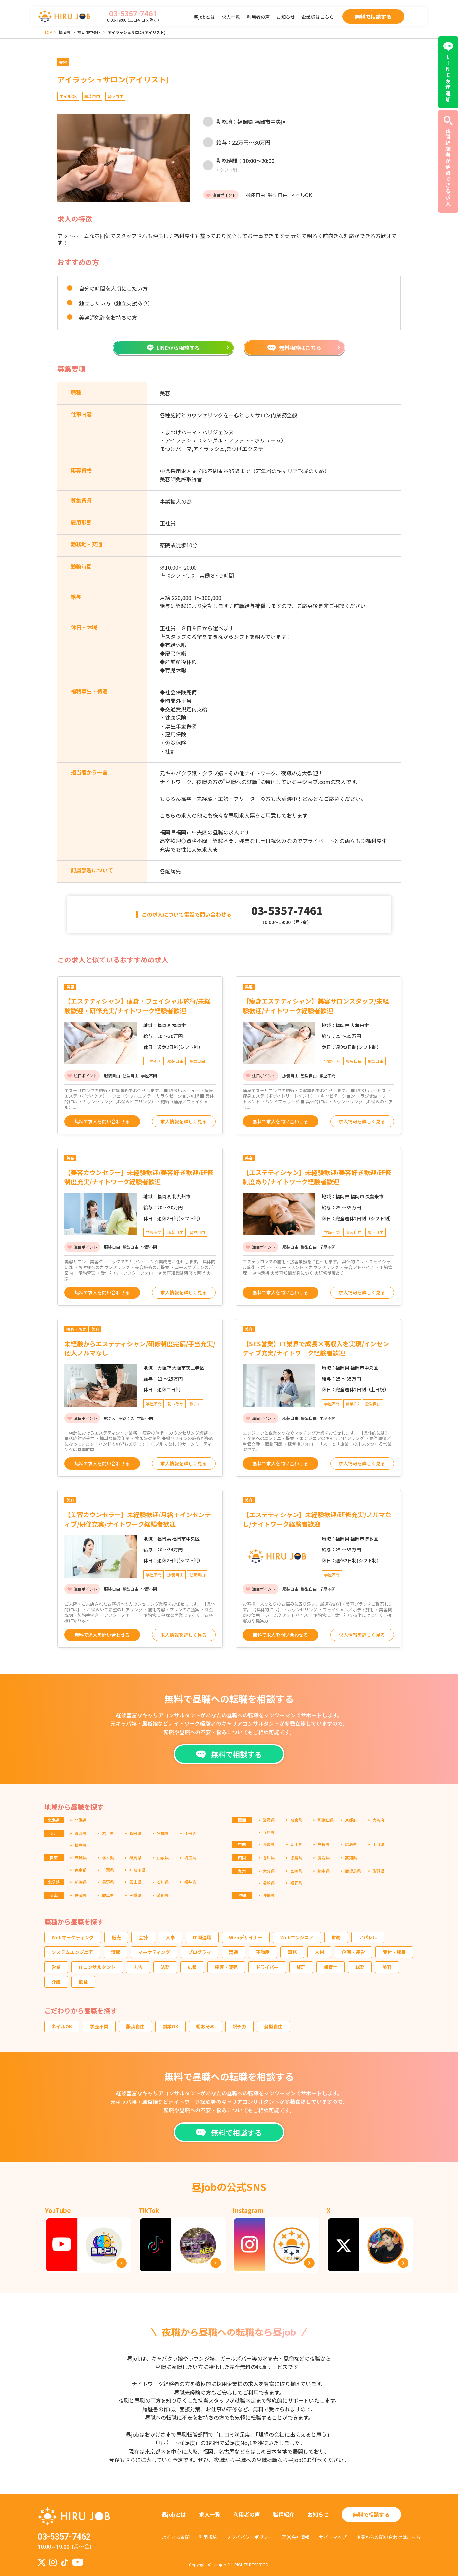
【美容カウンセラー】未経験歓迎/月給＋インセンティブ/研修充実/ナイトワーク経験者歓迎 (137, 1519)
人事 (170, 1937)
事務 (292, 1952)
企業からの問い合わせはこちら (388, 2537)
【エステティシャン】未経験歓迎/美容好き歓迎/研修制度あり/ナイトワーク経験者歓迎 (317, 1177)
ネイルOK (62, 2026)
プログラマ (199, 1952)
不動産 (263, 1952)
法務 (165, 1967)
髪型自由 (273, 2026)
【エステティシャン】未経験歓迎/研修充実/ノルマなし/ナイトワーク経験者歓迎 (317, 1519)
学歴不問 (99, 2026)
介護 (56, 1981)
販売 (116, 1937)
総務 (360, 1967)
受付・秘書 (394, 1952)
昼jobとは (204, 17)
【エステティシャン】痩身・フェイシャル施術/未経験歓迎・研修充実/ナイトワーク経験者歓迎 (137, 1005)
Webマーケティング (73, 1937)
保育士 (330, 1967)
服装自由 (135, 2026)
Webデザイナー (246, 1937)
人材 (319, 1952)
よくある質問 (176, 2537)
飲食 (83, 1981)
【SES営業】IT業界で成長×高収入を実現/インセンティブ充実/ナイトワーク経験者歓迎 (316, 1348)
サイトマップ (333, 2537)
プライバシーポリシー (250, 2537)
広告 (138, 1967)
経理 (301, 1967)
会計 (143, 1937)
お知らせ (285, 17)
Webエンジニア (297, 1937)
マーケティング (154, 1952)
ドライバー (267, 1967)
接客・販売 (226, 1967)
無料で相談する (371, 2514)
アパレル (368, 1937)
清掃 (115, 1952)
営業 (56, 1967)
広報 (192, 1967)
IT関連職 (202, 1937)
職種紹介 (283, 2514)
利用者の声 (258, 17)
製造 (233, 1952)
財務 (336, 1937)
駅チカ (239, 2026)
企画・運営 (353, 1952)
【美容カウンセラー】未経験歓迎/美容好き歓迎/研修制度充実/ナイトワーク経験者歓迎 (138, 1177)
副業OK (170, 2026)
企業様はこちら (317, 17)
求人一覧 (231, 17)
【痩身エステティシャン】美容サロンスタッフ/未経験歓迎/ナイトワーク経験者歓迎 (316, 1005)
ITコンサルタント (97, 1967)
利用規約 (208, 2537)
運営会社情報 (296, 2537)
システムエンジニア (72, 1952)
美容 (387, 1967)
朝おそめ (205, 2026)
